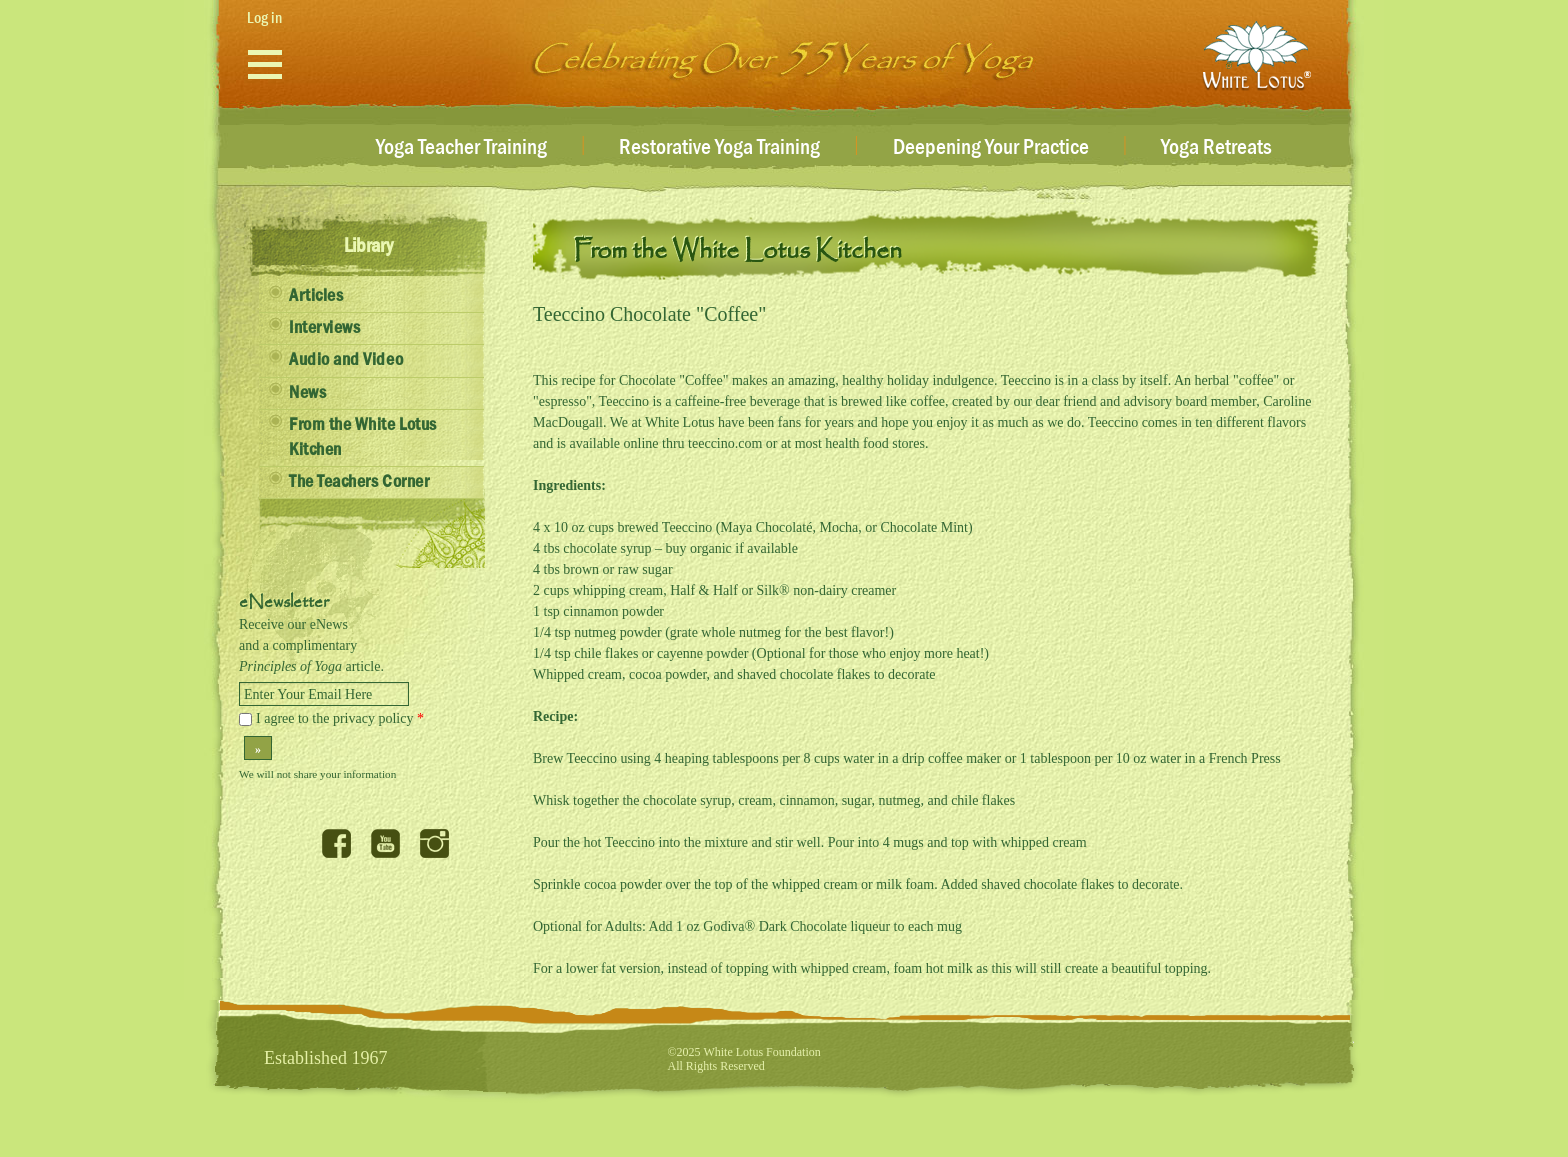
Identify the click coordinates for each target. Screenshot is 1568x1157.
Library (368, 246)
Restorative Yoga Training (719, 148)
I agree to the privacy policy (340, 718)
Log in (264, 18)
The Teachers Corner (359, 482)
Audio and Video (346, 360)
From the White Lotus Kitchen (363, 437)
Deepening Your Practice (991, 148)
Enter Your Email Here (308, 694)
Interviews (324, 328)
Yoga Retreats (1216, 148)
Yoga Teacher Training (461, 148)
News (307, 393)
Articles (316, 296)
